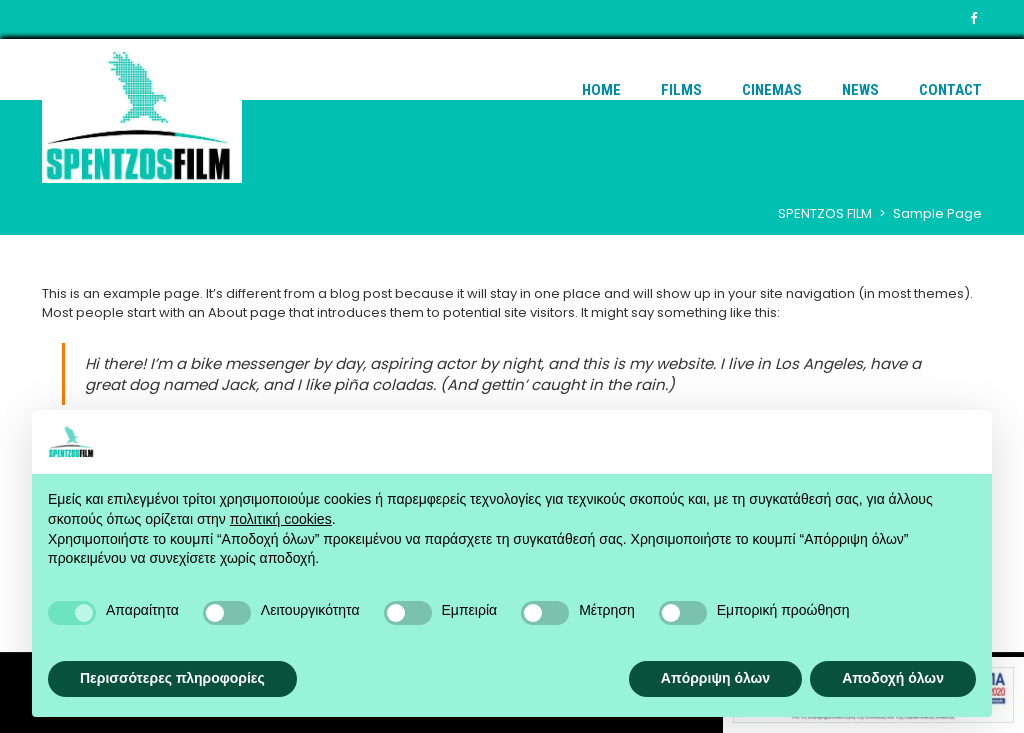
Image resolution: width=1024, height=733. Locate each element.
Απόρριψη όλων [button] (715, 678)
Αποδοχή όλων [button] (893, 678)
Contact (950, 90)
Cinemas (772, 90)
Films (681, 90)
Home (601, 90)
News (860, 90)
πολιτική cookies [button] (281, 519)
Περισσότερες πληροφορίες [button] (172, 678)
